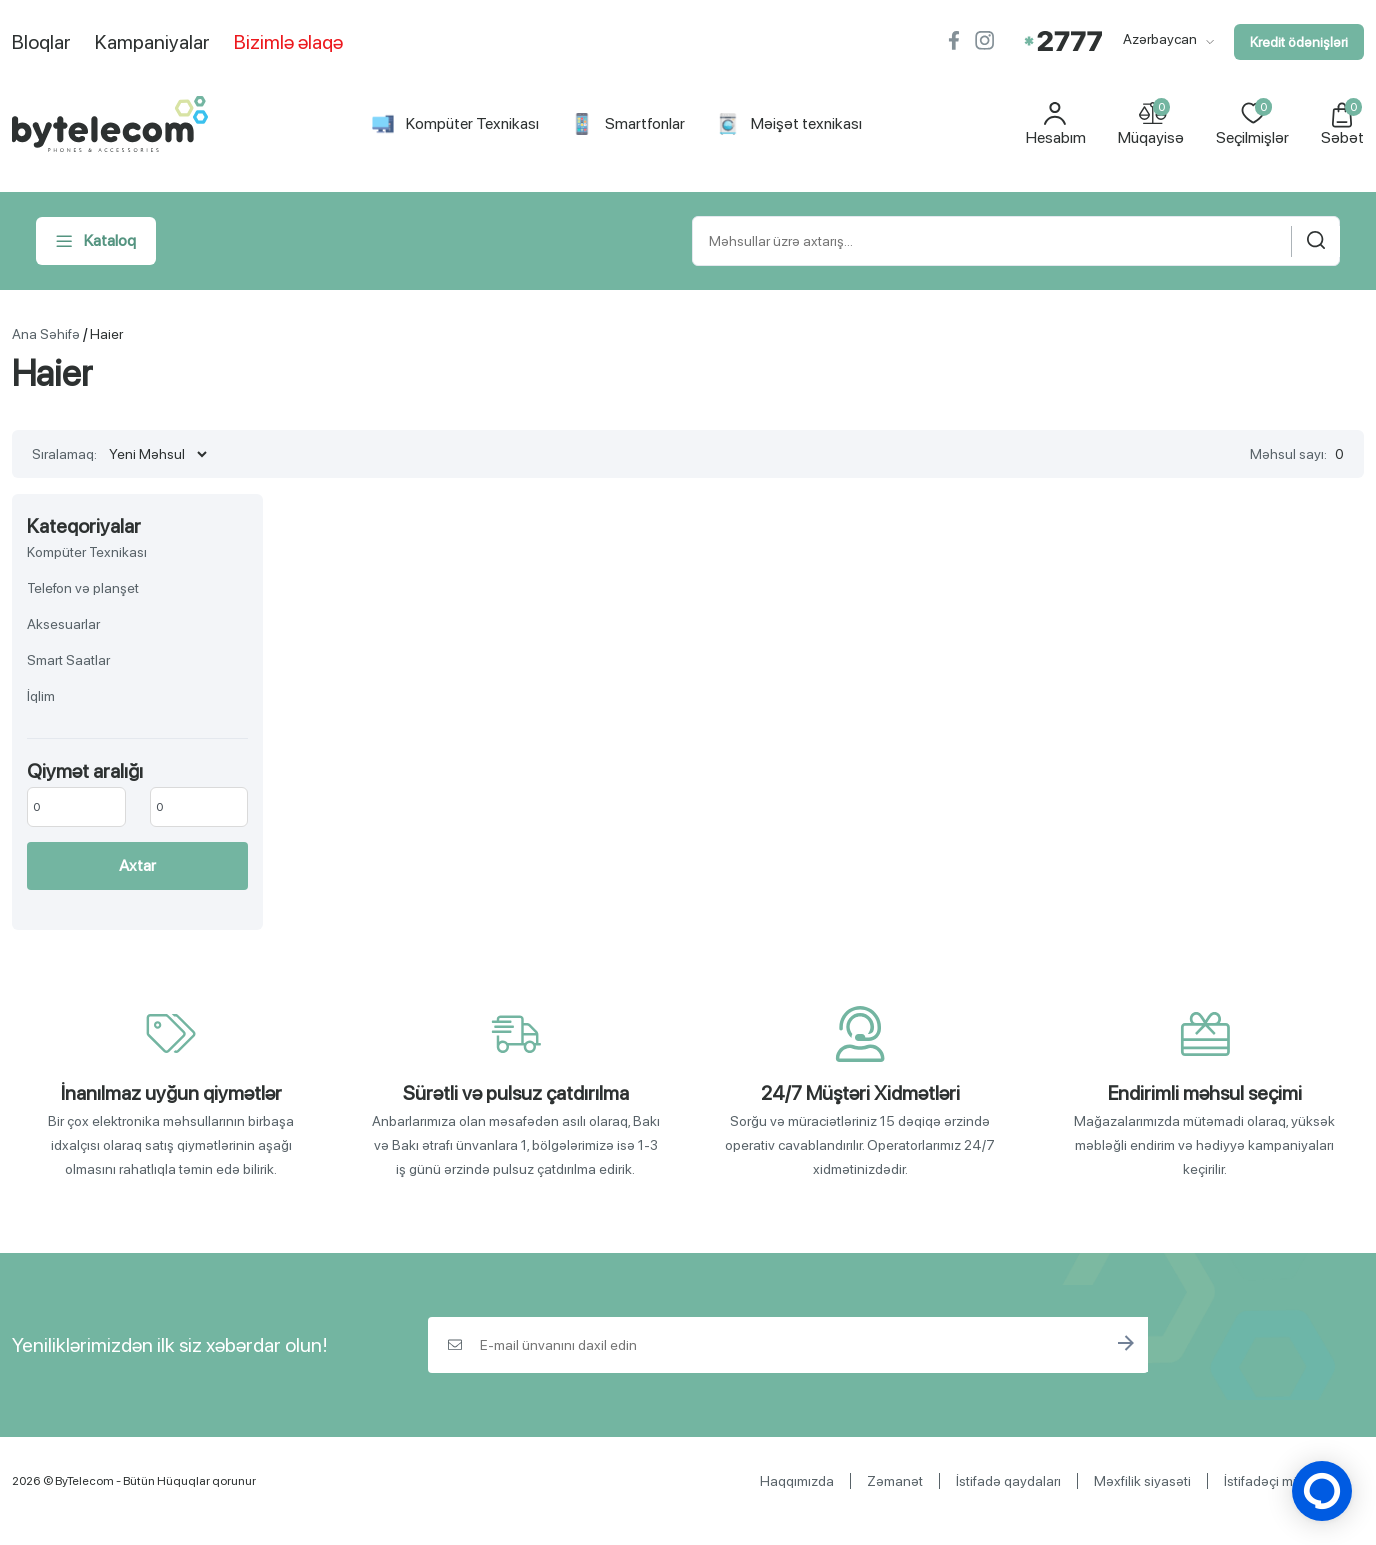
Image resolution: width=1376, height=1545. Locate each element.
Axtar (137, 865)
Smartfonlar (628, 124)
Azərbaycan (1168, 39)
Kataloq (96, 241)
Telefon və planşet (83, 588)
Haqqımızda (797, 1481)
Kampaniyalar (152, 42)
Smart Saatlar (68, 660)
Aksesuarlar (63, 624)
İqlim (41, 696)
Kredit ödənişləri (1299, 42)
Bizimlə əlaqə (288, 42)
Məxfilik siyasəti (1142, 1481)
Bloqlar (41, 42)
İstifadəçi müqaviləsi (1286, 1481)
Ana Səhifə (46, 334)
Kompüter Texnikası (455, 124)
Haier (106, 334)
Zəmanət (895, 1481)
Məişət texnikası (789, 124)
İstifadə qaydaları (1008, 1481)
